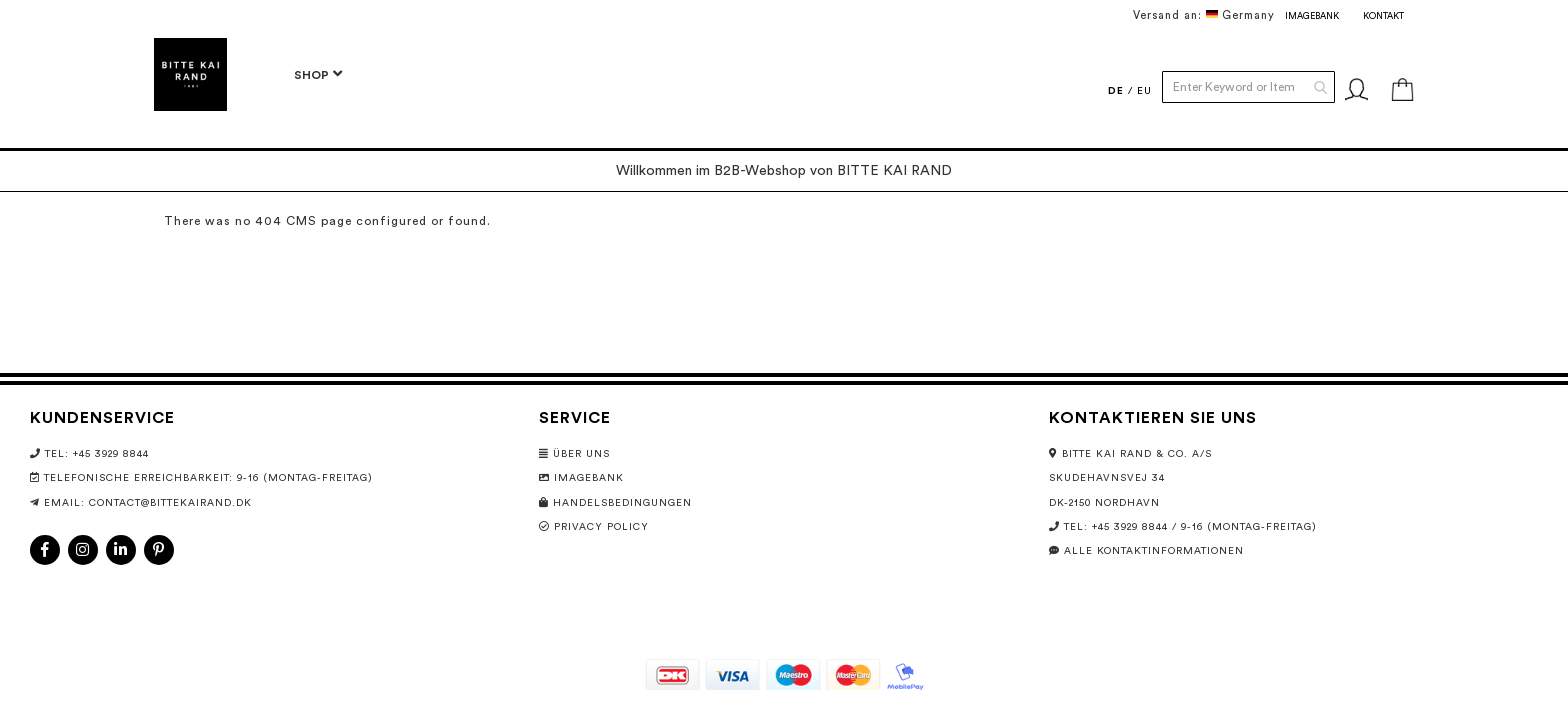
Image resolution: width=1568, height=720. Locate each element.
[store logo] (190, 74)
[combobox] (1248, 87)
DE (1116, 91)
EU (1144, 91)
